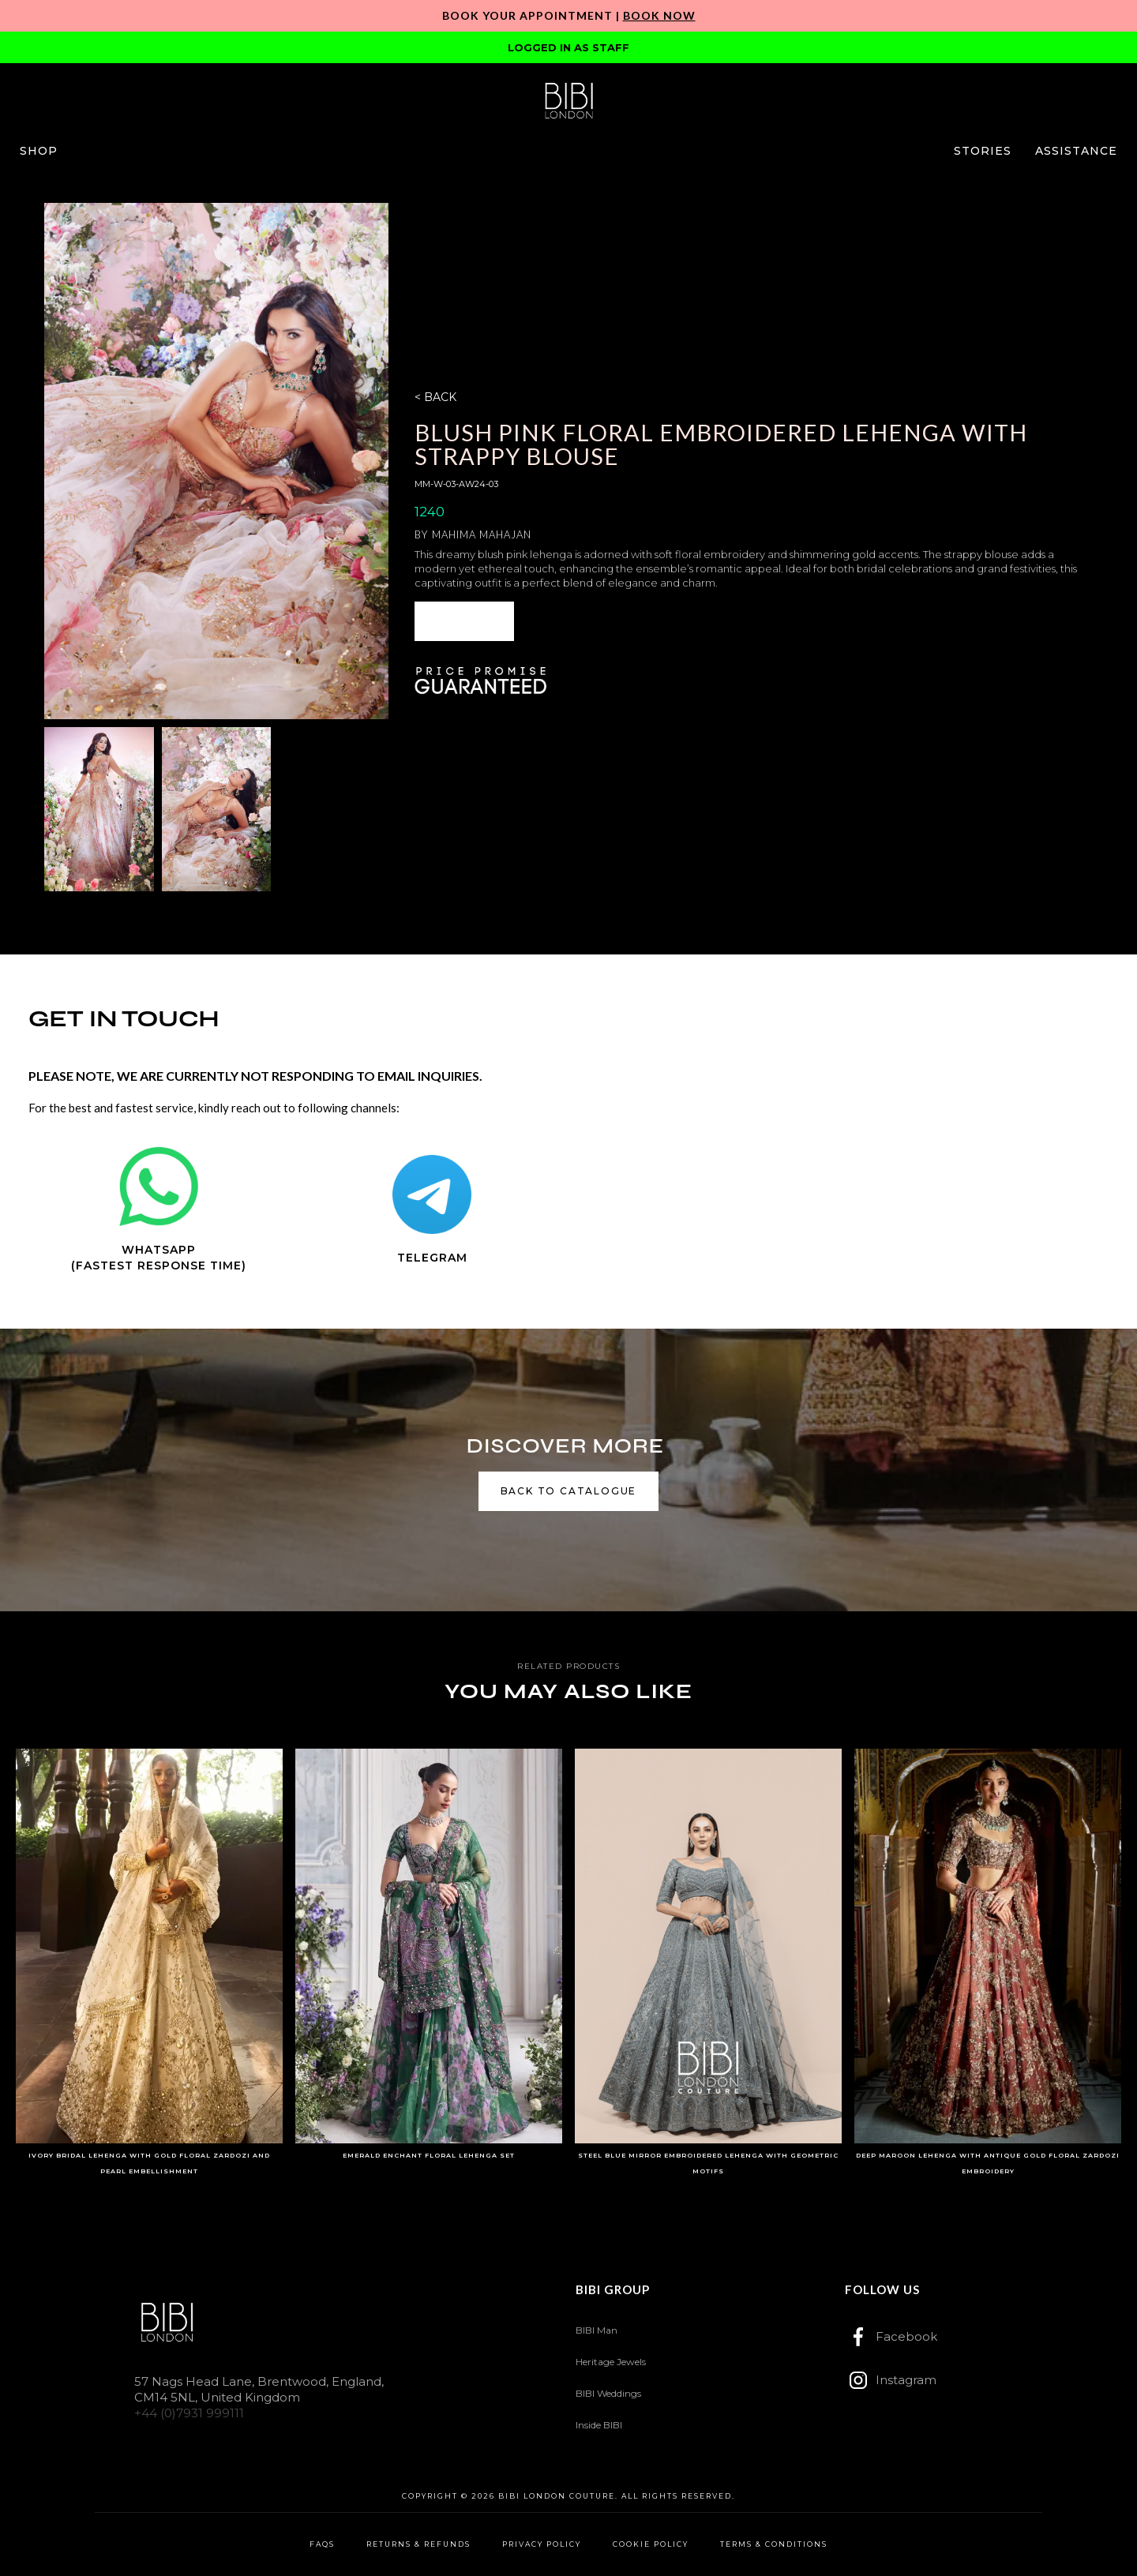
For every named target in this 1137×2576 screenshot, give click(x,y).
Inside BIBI (599, 2425)
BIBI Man (596, 2330)
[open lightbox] (216, 461)
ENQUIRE (464, 621)
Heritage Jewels (611, 2362)
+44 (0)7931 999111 (189, 2412)
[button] (38, 150)
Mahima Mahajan (481, 534)
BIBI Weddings (608, 2393)
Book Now (659, 15)
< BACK (435, 397)
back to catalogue (569, 1491)
